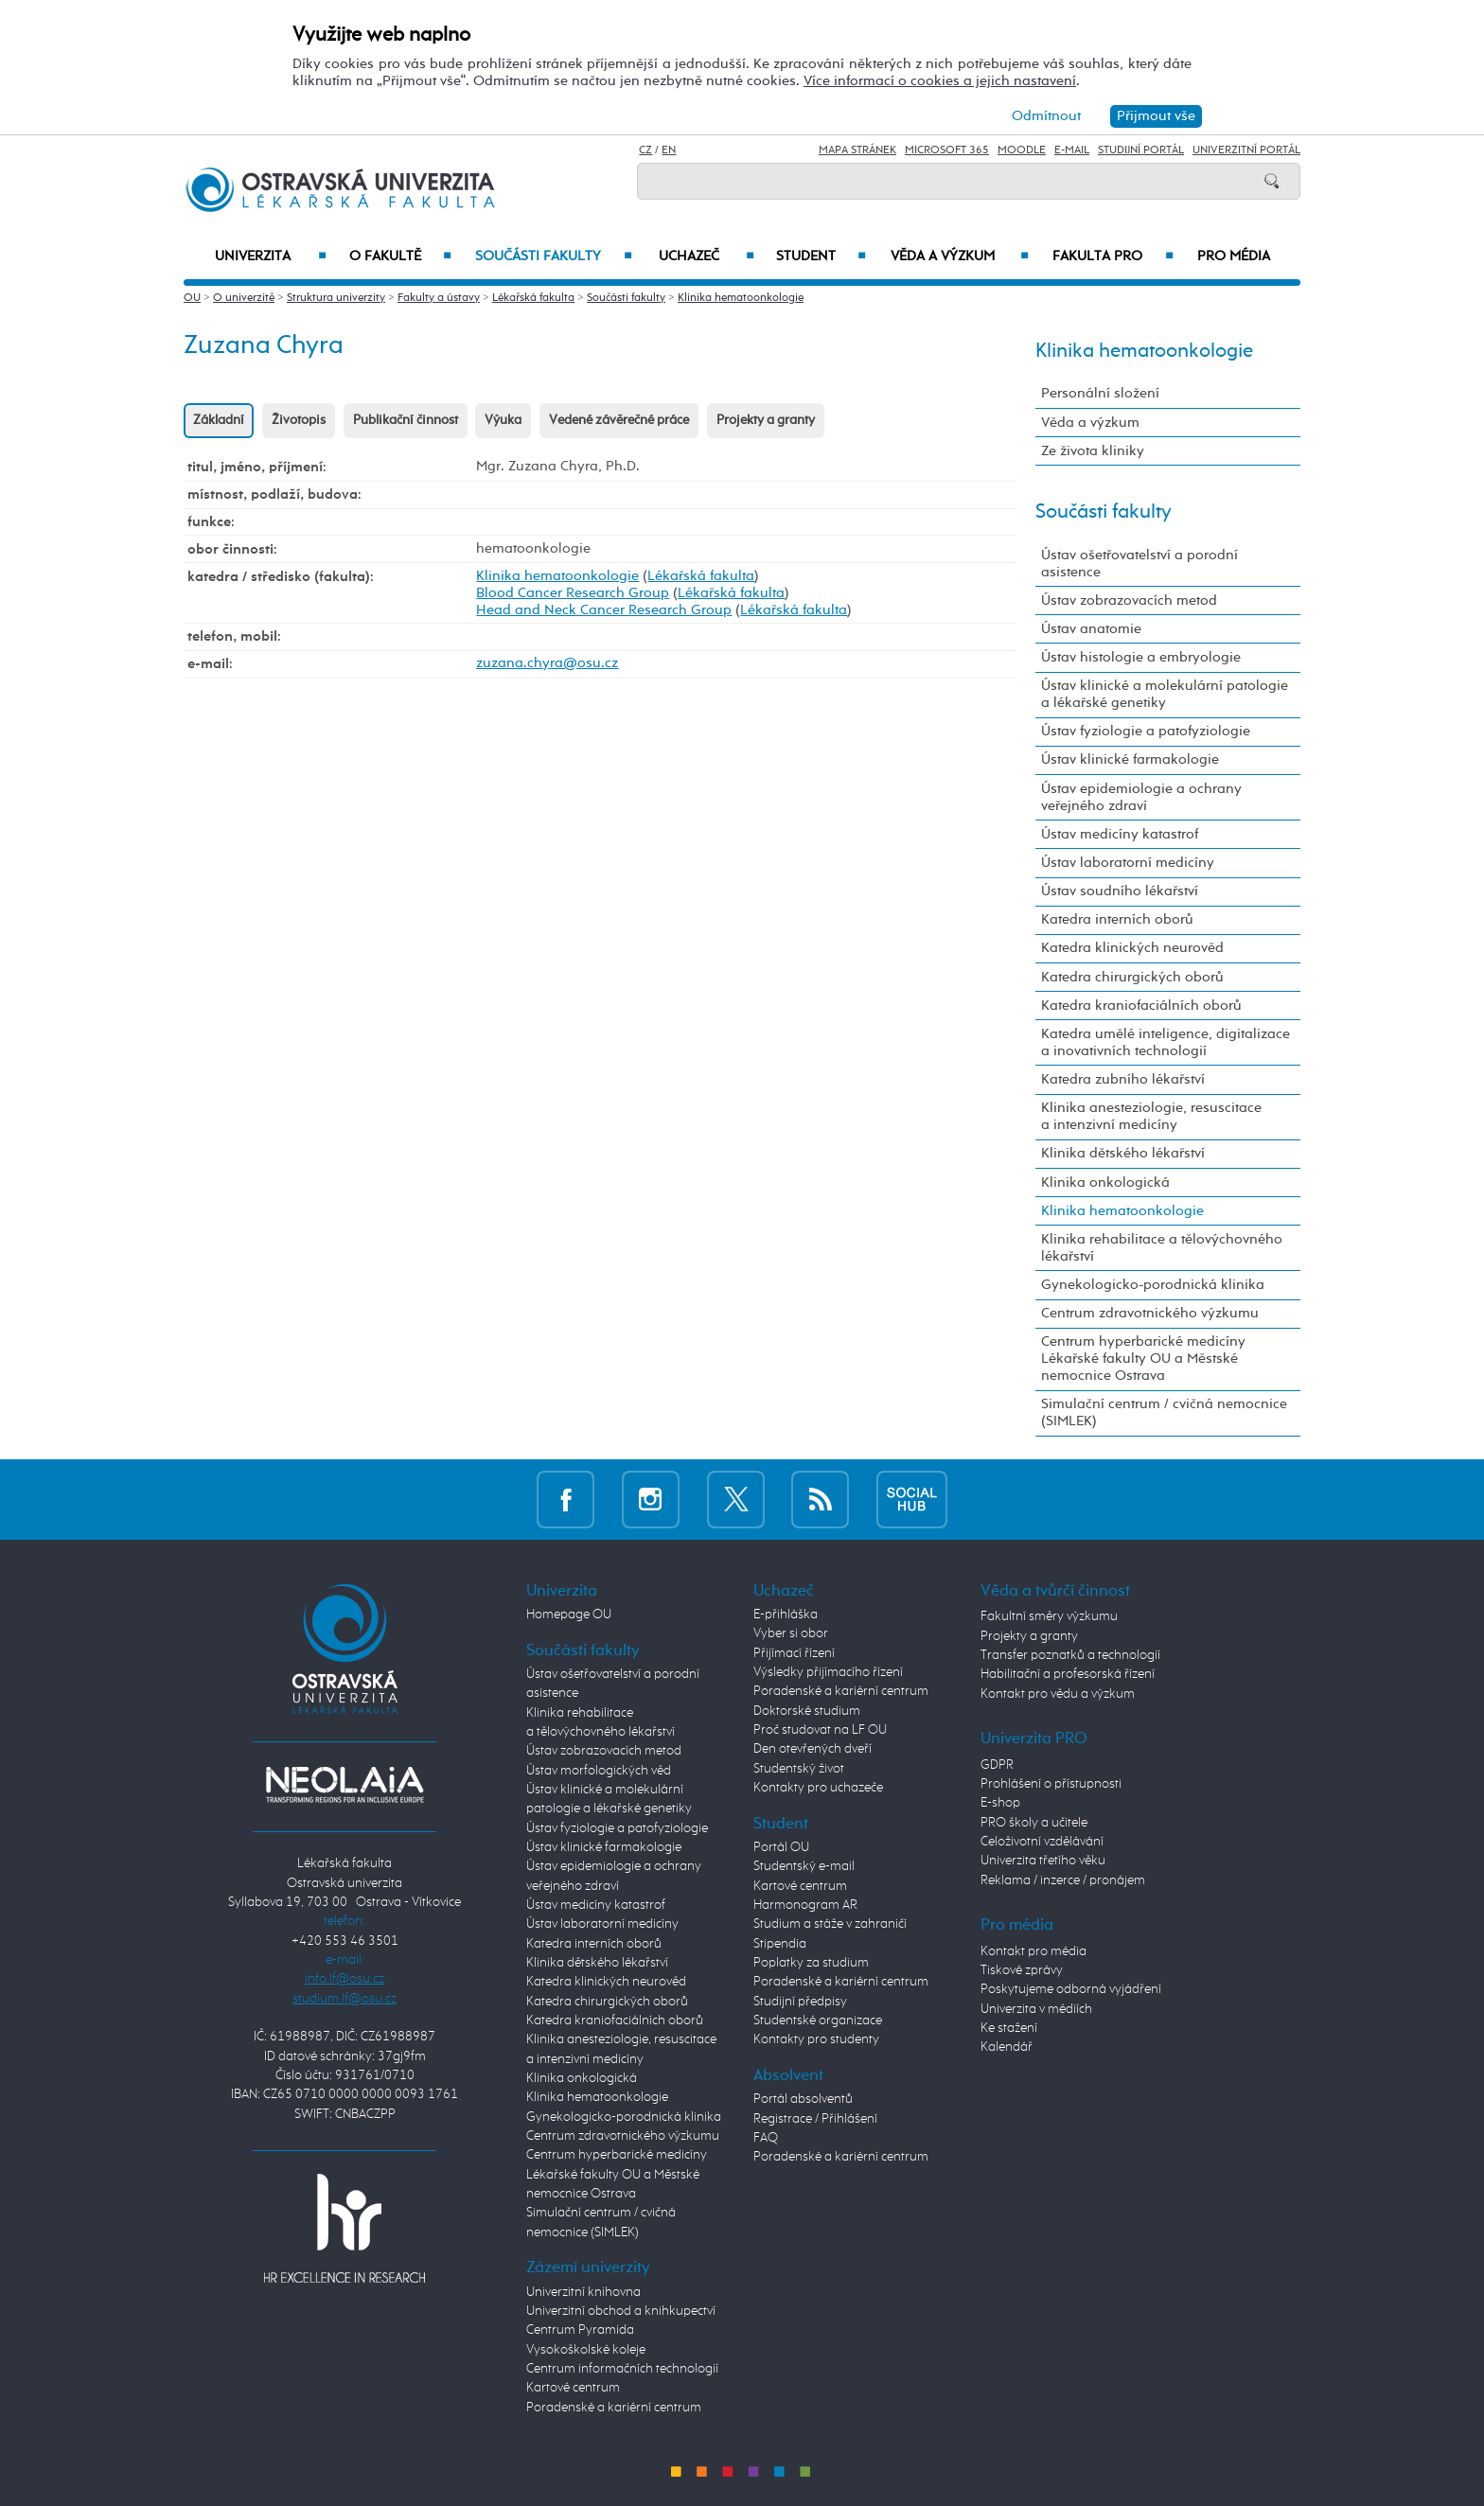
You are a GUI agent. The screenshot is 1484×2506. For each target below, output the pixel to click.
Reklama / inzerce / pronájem (1062, 1880)
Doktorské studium (806, 1711)
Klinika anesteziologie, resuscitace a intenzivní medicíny (1151, 1116)
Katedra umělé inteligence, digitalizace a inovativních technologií (1165, 1042)
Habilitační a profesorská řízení (1067, 1674)
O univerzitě (243, 298)
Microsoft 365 (947, 150)
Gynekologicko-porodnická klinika (1152, 1285)
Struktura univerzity (336, 298)
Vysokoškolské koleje (585, 2349)
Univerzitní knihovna (583, 2292)
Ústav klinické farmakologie (1130, 759)
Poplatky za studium (811, 1962)
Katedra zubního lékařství (1123, 1079)
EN (669, 150)
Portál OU (781, 1847)
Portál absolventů (803, 2099)
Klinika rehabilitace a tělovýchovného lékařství (1161, 1247)
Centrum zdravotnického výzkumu (1150, 1313)
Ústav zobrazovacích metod (1129, 600)
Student (821, 256)
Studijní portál (1141, 150)
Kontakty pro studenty (816, 2039)
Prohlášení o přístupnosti (1051, 1784)
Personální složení (1100, 393)
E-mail (1071, 150)
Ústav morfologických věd (598, 1770)
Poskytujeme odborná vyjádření (1070, 1989)
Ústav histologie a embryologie (1141, 657)
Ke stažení (1008, 2028)
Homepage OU (568, 1614)
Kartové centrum (573, 2387)
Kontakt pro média (1033, 1951)
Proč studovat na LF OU (820, 1730)
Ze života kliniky (1092, 451)
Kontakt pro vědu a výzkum (1057, 1694)
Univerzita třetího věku (1042, 1860)
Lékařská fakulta (533, 298)
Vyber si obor (790, 1633)
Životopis (299, 420)
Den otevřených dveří (812, 1749)
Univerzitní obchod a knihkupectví (621, 2311)
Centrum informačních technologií (622, 2368)
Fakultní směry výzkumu (1049, 1616)
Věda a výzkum (960, 256)
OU (192, 298)
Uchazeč (706, 256)
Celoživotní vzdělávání (1042, 1841)
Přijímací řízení (794, 1653)
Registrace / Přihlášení (815, 2119)
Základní (218, 420)
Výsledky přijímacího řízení (828, 1672)
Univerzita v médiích (1036, 2009)
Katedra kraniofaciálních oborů (1141, 1005)
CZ (645, 150)
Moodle (1022, 150)
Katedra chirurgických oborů (1132, 977)
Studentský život (798, 1768)
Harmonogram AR (805, 1905)
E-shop (1000, 1802)
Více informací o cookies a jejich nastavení (940, 81)
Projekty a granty (765, 420)
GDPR (997, 1765)
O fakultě (400, 256)
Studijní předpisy (800, 2001)
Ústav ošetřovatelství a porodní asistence (1139, 563)
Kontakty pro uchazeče (818, 1787)
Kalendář (1006, 2047)
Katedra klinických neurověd (1132, 948)
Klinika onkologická (1105, 1182)
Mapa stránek (857, 150)
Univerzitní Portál (1246, 150)
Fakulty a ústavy (439, 298)
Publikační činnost (405, 420)
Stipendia (779, 1943)
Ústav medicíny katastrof (1119, 834)
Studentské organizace (817, 2020)
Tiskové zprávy (1021, 1970)
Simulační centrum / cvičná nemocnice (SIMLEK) (1164, 1412)
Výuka (503, 420)
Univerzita (270, 256)
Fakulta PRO (1113, 256)
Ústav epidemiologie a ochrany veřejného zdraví (1141, 797)
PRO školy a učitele (1033, 1822)
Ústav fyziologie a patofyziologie (1145, 731)
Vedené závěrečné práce (619, 420)
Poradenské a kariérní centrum (613, 2407)
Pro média (1233, 256)
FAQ (765, 2137)
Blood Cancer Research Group (572, 593)
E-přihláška (785, 1614)
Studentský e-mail (804, 1866)
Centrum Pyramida (580, 2330)
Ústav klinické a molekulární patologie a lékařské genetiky (1164, 694)
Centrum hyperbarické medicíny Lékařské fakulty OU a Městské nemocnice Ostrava (1143, 1358)
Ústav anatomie (1091, 629)
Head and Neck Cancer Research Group (604, 610)
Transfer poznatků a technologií (1070, 1655)
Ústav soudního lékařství (1119, 891)
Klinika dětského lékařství (1123, 1153)
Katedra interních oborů (1117, 919)
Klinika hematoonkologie (741, 298)
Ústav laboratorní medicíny (1127, 863)
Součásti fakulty (553, 256)
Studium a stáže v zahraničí (830, 1924)
